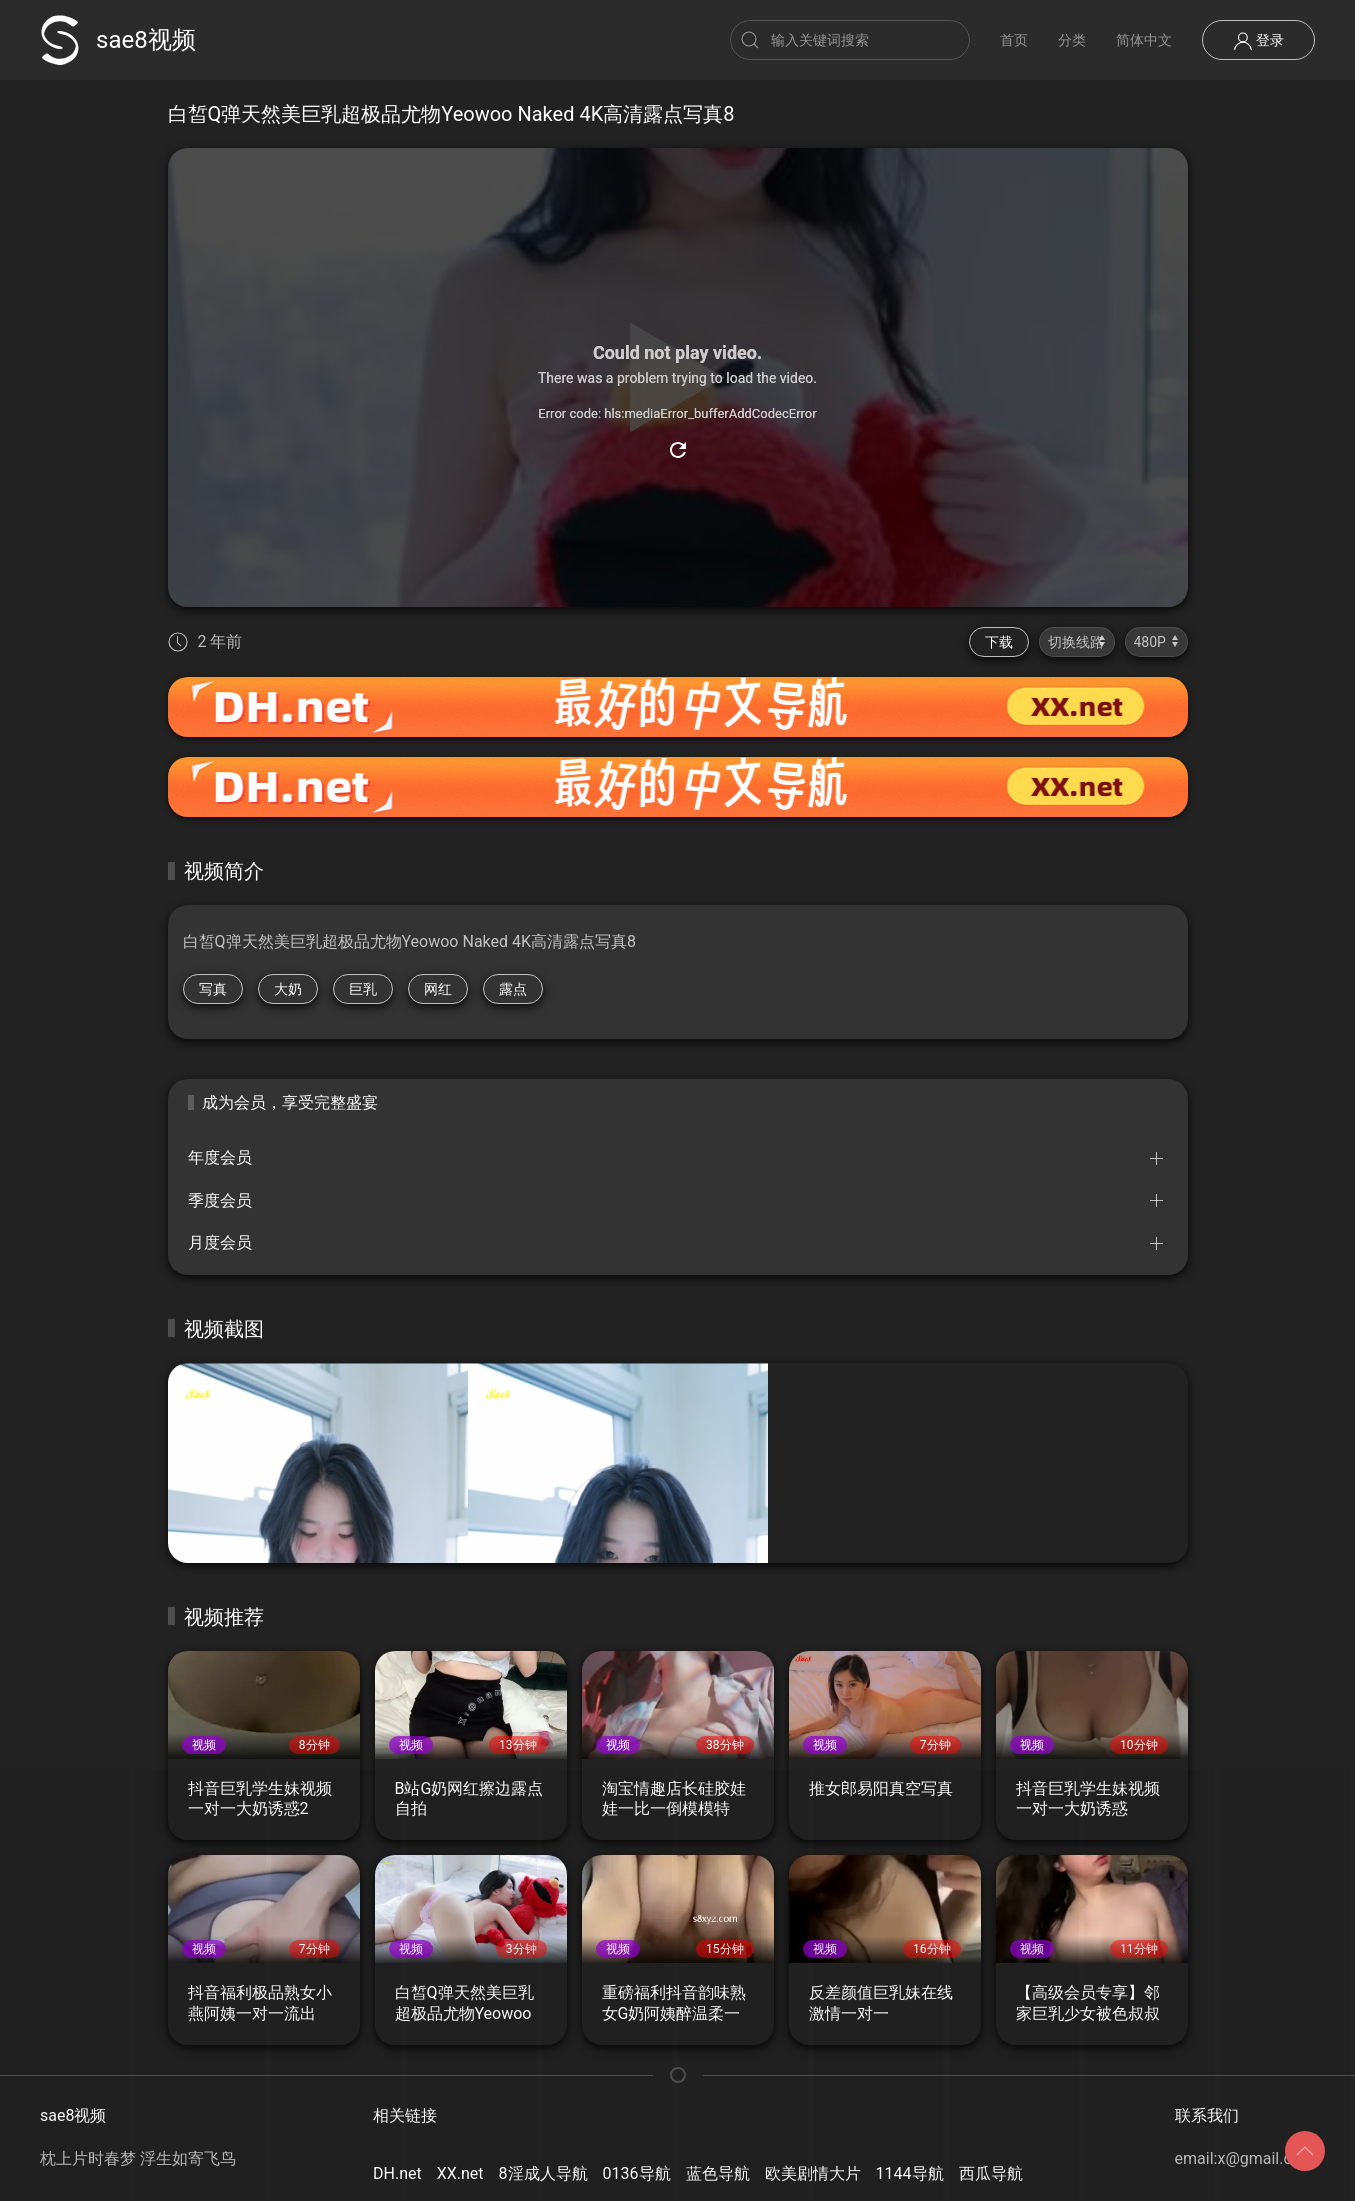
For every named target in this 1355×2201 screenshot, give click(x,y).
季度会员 (220, 1200)
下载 (999, 642)
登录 (1258, 41)
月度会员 (220, 1242)
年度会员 (220, 1157)
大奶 (288, 989)
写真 (213, 989)
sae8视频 (118, 40)
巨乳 (363, 989)
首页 (1014, 40)
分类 (1072, 40)
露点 (513, 989)
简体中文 (1144, 40)
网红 (438, 989)
